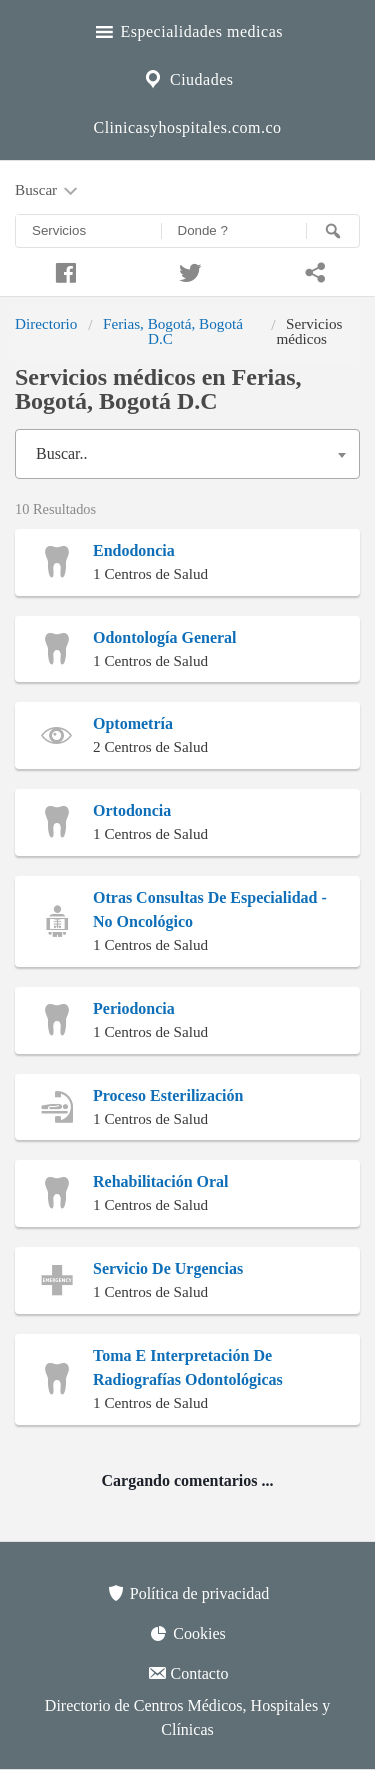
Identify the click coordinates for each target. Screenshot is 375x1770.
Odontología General (165, 637)
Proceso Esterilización (168, 1095)
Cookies (187, 1633)
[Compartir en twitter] (187, 270)
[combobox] (187, 454)
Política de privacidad (188, 1593)
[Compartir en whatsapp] (312, 270)
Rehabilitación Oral (161, 1181)
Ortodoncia (132, 810)
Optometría (133, 723)
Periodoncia (134, 1008)
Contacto (188, 1673)
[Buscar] (333, 231)
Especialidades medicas (187, 29)
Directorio (46, 323)
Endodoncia (134, 550)
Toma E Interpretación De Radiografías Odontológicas (188, 1367)
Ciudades (187, 77)
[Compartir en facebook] (62, 270)
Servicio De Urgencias (168, 1268)
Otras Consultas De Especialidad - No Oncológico (210, 909)
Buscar (48, 191)
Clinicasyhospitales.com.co (187, 127)
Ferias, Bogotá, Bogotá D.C (173, 330)
